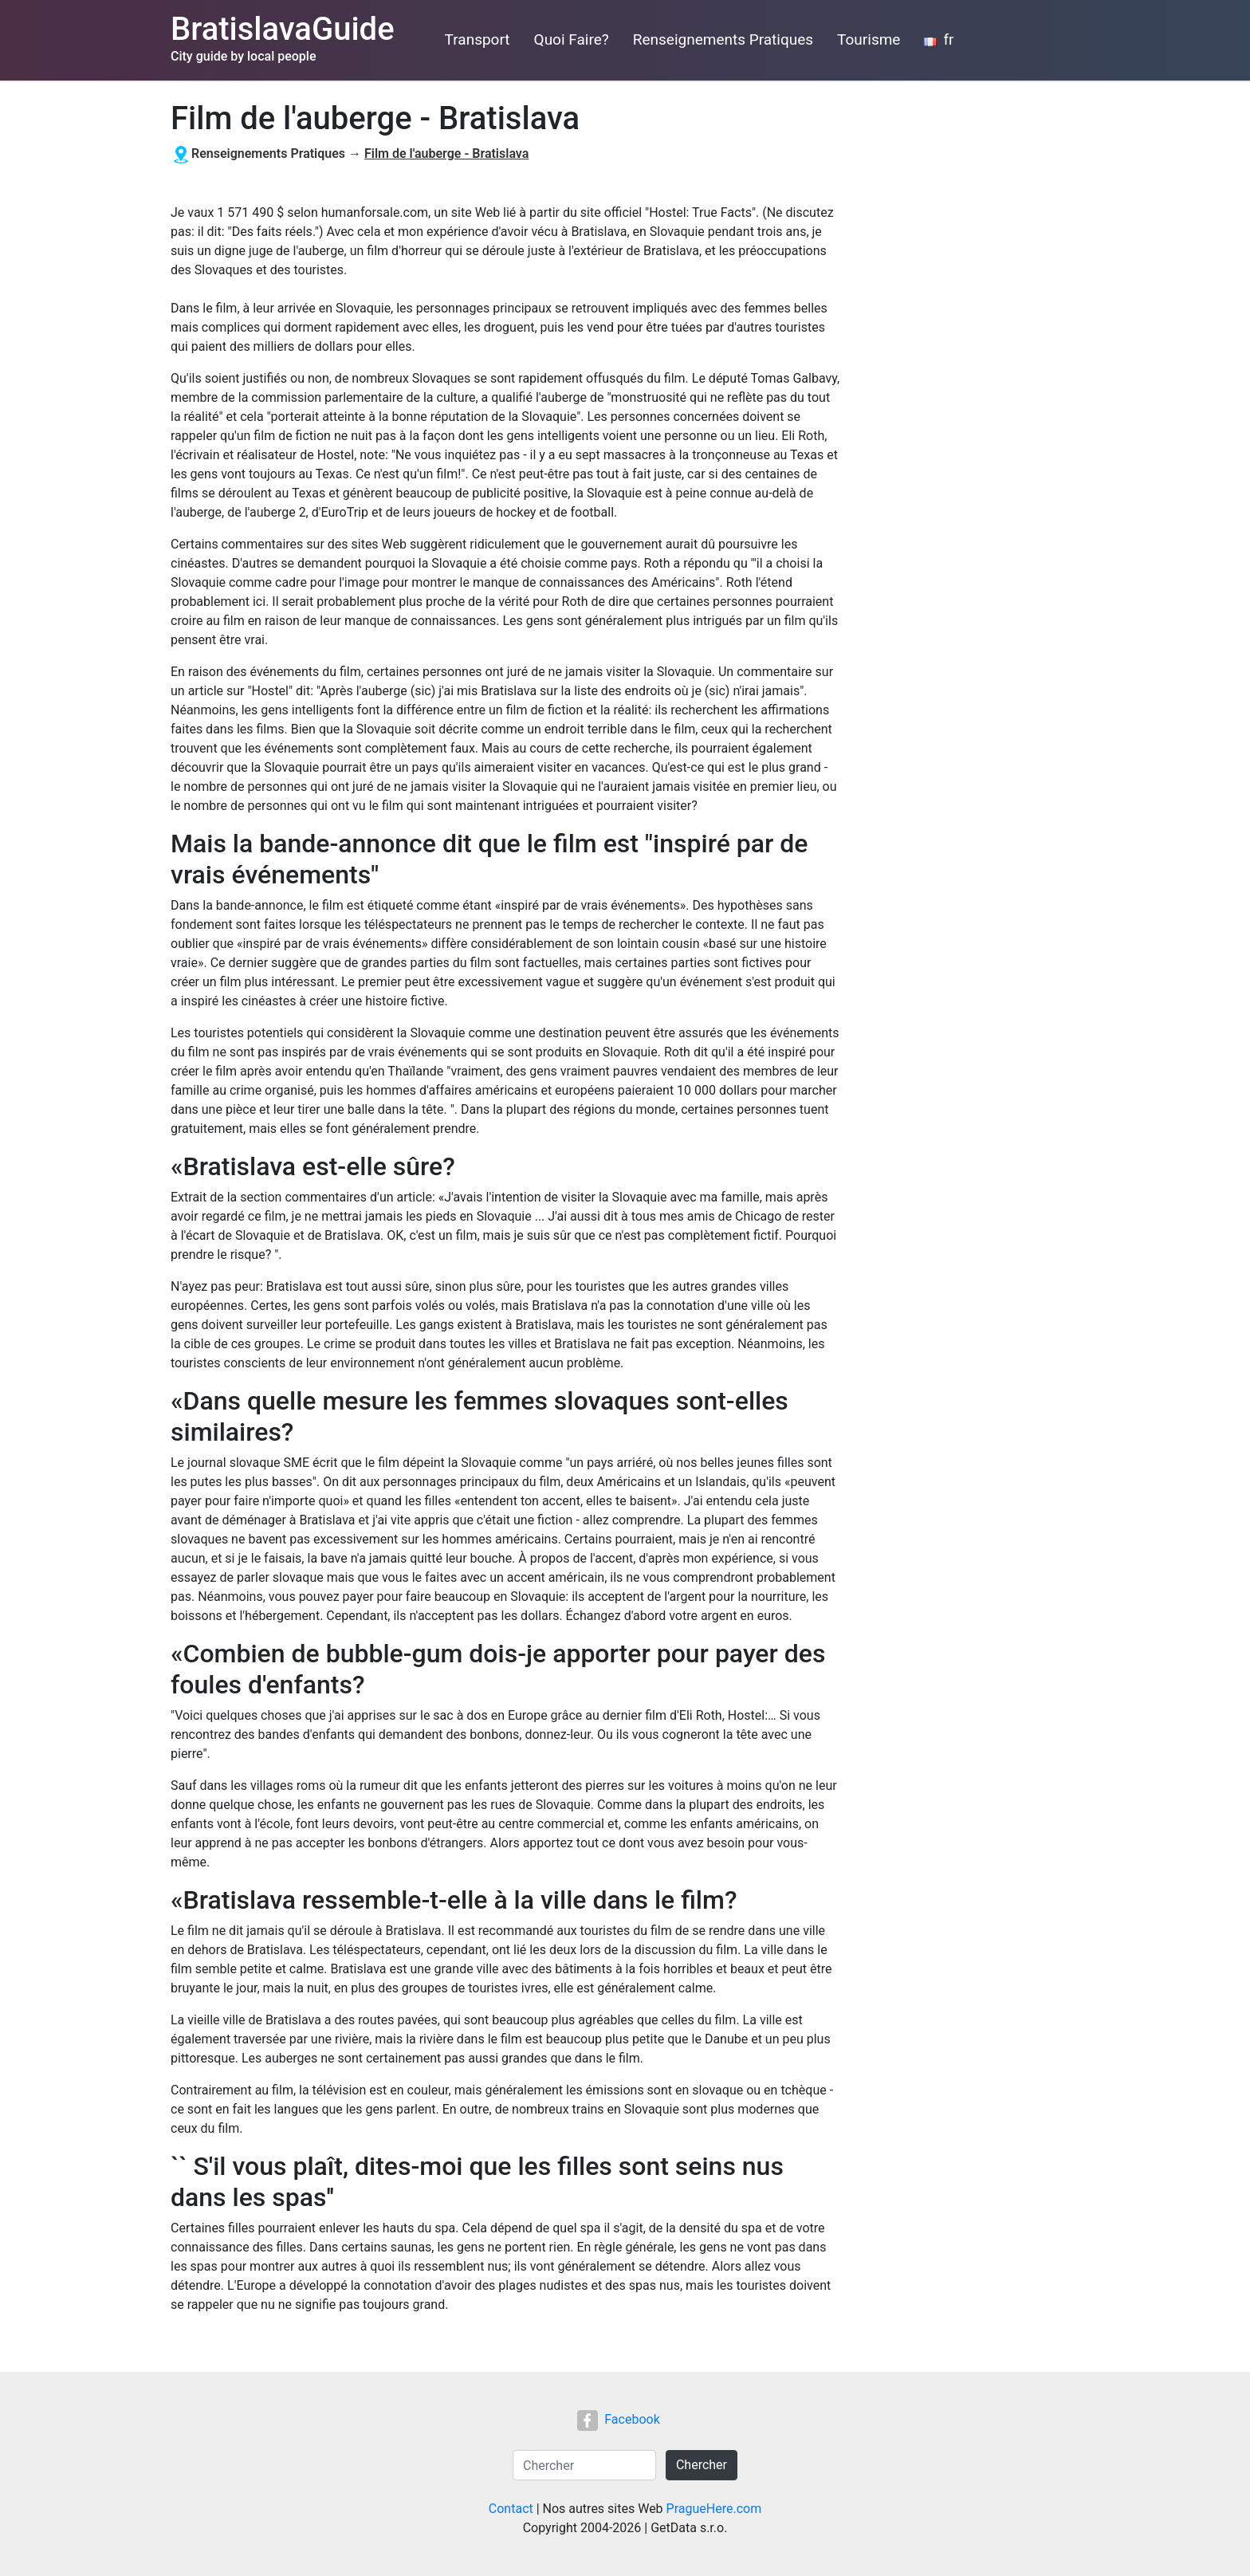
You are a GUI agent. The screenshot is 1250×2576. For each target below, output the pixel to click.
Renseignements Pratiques (723, 39)
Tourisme (868, 39)
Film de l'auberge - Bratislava (446, 153)
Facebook (618, 2419)
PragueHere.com (714, 2508)
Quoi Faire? (571, 39)
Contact (511, 2508)
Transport (477, 39)
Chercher (701, 2464)
